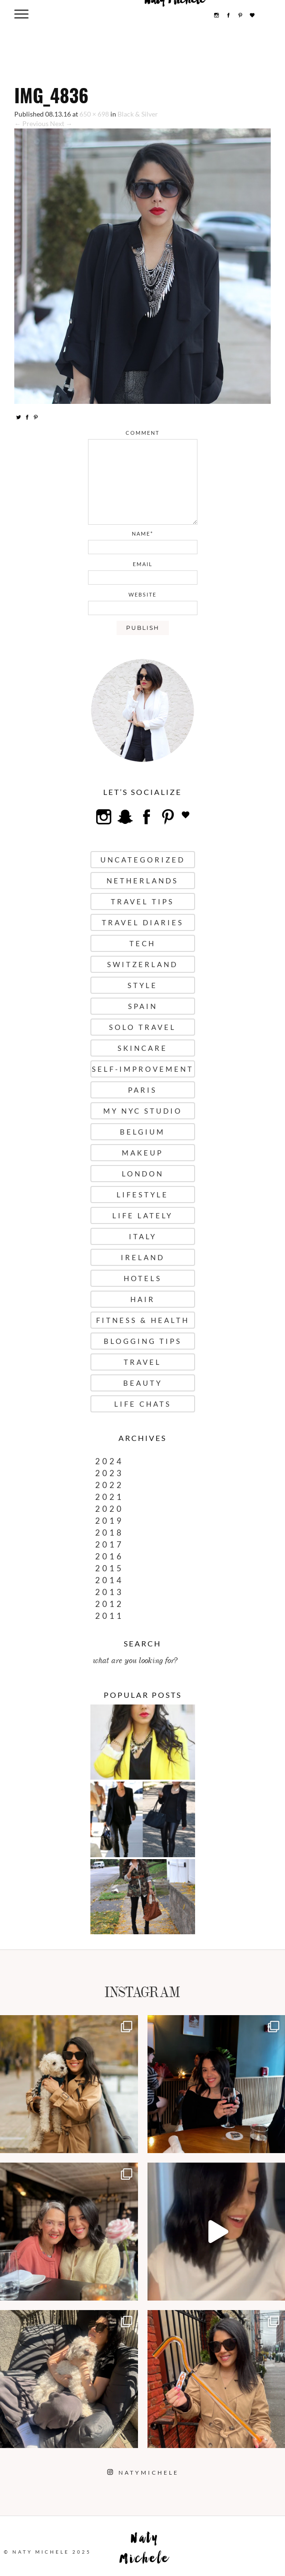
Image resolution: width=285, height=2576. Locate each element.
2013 (109, 1592)
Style (142, 985)
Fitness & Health (142, 1320)
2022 (109, 1485)
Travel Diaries (143, 922)
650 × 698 (94, 114)
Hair (142, 1299)
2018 (109, 1533)
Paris (142, 1090)
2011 (109, 1616)
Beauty (142, 1383)
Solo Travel (142, 1027)
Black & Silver (138, 114)
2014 (109, 1580)
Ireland (143, 1257)
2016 (109, 1556)
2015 (109, 1568)
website (142, 594)
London (143, 1173)
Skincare (142, 1048)
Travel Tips (142, 901)
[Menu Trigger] (22, 13)
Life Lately (142, 1215)
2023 (109, 1473)
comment (142, 433)
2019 (109, 1521)
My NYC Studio (142, 1111)
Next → (61, 123)
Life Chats (142, 1404)
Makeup (142, 1152)
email (143, 564)
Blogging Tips (143, 1341)
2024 (109, 1461)
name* (142, 533)
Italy (143, 1236)
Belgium (142, 1131)
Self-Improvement (143, 1069)
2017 (109, 1544)
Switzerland (142, 964)
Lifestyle (142, 1194)
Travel (142, 1362)
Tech (142, 943)
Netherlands (142, 880)
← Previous (31, 123)
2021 (109, 1497)
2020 (109, 1509)
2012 (109, 1604)
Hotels (143, 1278)
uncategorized (142, 859)
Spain (142, 1006)
